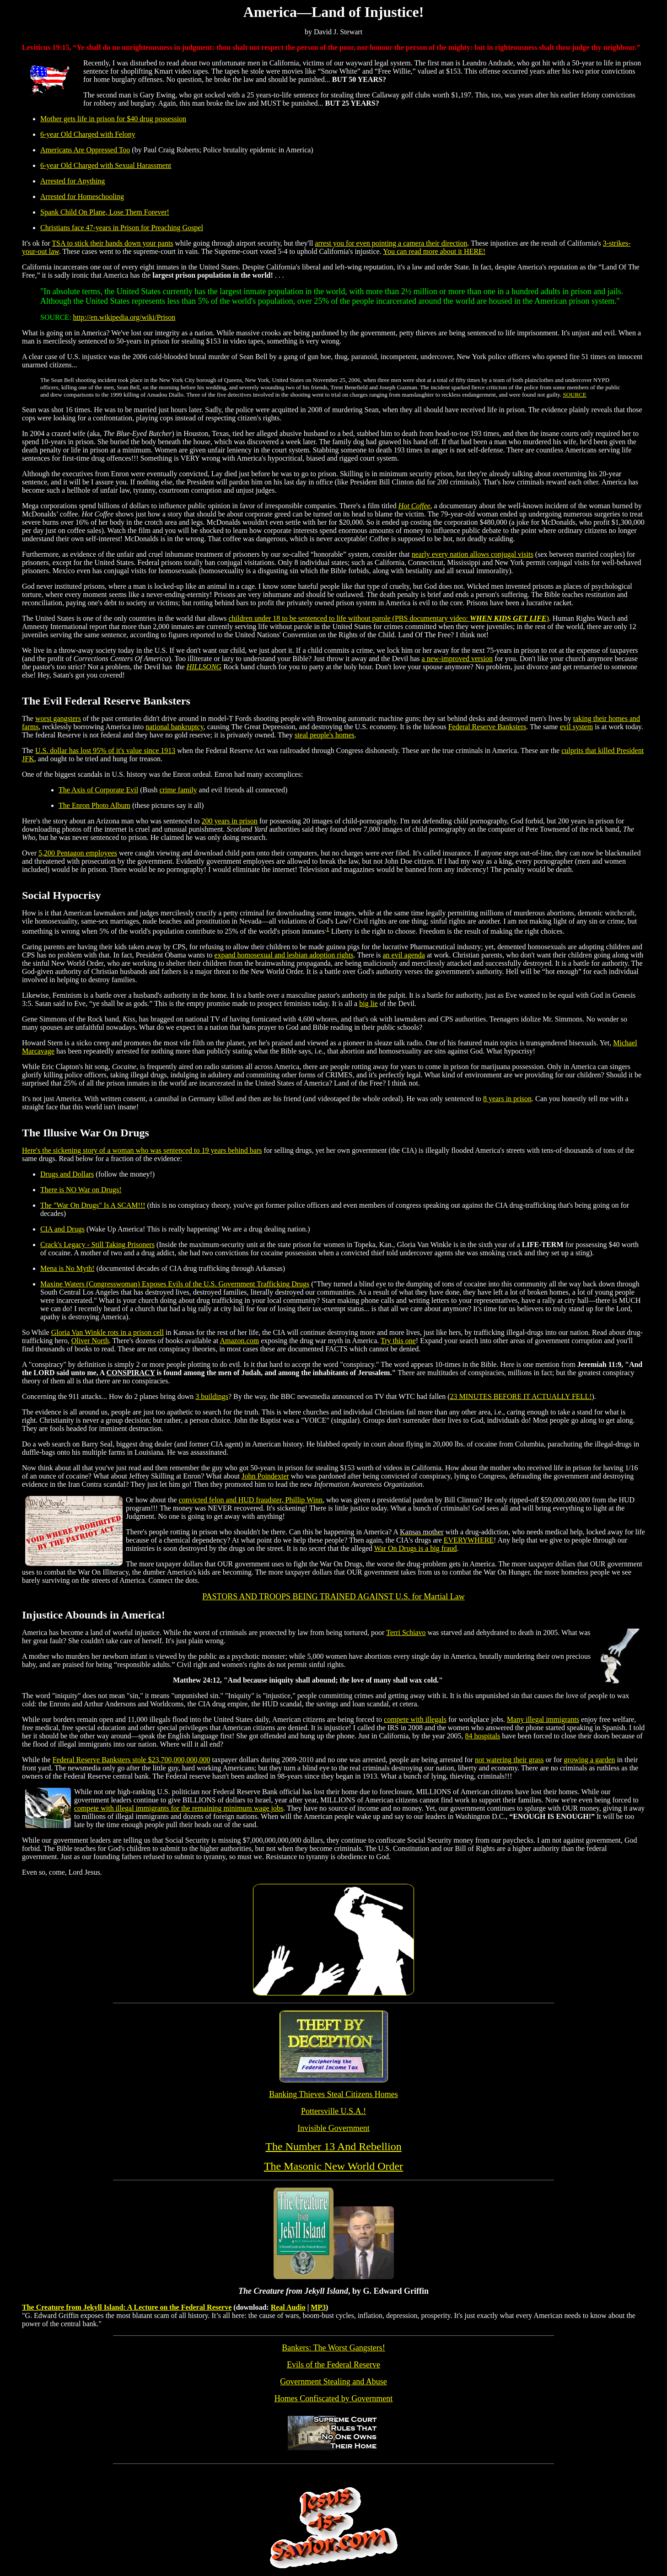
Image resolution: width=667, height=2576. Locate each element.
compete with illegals (415, 1719)
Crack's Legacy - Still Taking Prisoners (97, 1244)
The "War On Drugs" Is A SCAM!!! (92, 1205)
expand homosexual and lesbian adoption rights (283, 955)
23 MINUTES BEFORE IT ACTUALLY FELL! (521, 1396)
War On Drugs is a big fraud (415, 1548)
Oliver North (90, 1340)
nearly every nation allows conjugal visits (472, 554)
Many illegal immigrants (543, 1719)
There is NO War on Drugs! (80, 1190)
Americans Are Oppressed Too (85, 150)
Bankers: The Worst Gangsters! (333, 2347)
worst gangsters (58, 718)
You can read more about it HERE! (434, 251)
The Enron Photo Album (94, 805)
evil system (576, 727)
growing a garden (589, 1760)
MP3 (318, 2307)
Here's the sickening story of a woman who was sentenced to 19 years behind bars (142, 1150)
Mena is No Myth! (67, 1268)
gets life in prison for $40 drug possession (124, 119)
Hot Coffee (414, 506)
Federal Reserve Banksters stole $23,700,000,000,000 (131, 1760)
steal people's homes (325, 735)
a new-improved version (457, 658)
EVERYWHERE (469, 1540)
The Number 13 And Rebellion (333, 2146)
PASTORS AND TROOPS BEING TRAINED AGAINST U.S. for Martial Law (333, 1596)
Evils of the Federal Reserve (333, 2364)
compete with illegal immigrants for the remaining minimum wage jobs (178, 1808)
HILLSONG (204, 667)
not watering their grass (509, 1760)
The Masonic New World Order (333, 2166)
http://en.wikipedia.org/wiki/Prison (124, 317)
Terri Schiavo (405, 1632)
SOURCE (574, 394)
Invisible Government (333, 2128)
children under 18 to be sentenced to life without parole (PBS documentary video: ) (388, 618)
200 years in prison (230, 821)
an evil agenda (403, 955)
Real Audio (288, 2307)
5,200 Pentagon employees (77, 853)
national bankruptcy (174, 727)
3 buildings (211, 1396)
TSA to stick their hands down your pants (112, 243)
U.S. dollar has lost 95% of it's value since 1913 (105, 750)
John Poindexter (265, 1476)
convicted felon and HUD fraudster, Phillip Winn (251, 1500)
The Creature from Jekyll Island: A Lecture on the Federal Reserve (126, 2307)
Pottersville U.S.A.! (333, 2111)
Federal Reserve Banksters (487, 727)
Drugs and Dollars (67, 1174)
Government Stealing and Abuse (333, 2381)
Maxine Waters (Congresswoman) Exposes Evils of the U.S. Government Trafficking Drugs (174, 1284)
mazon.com (242, 1340)
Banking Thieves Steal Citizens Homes (333, 2094)
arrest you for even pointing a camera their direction (391, 243)
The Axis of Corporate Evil (98, 790)
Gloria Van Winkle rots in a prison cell (107, 1332)
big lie (368, 1003)
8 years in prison (507, 1098)
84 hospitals (482, 1736)
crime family (178, 790)
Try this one (398, 1340)
